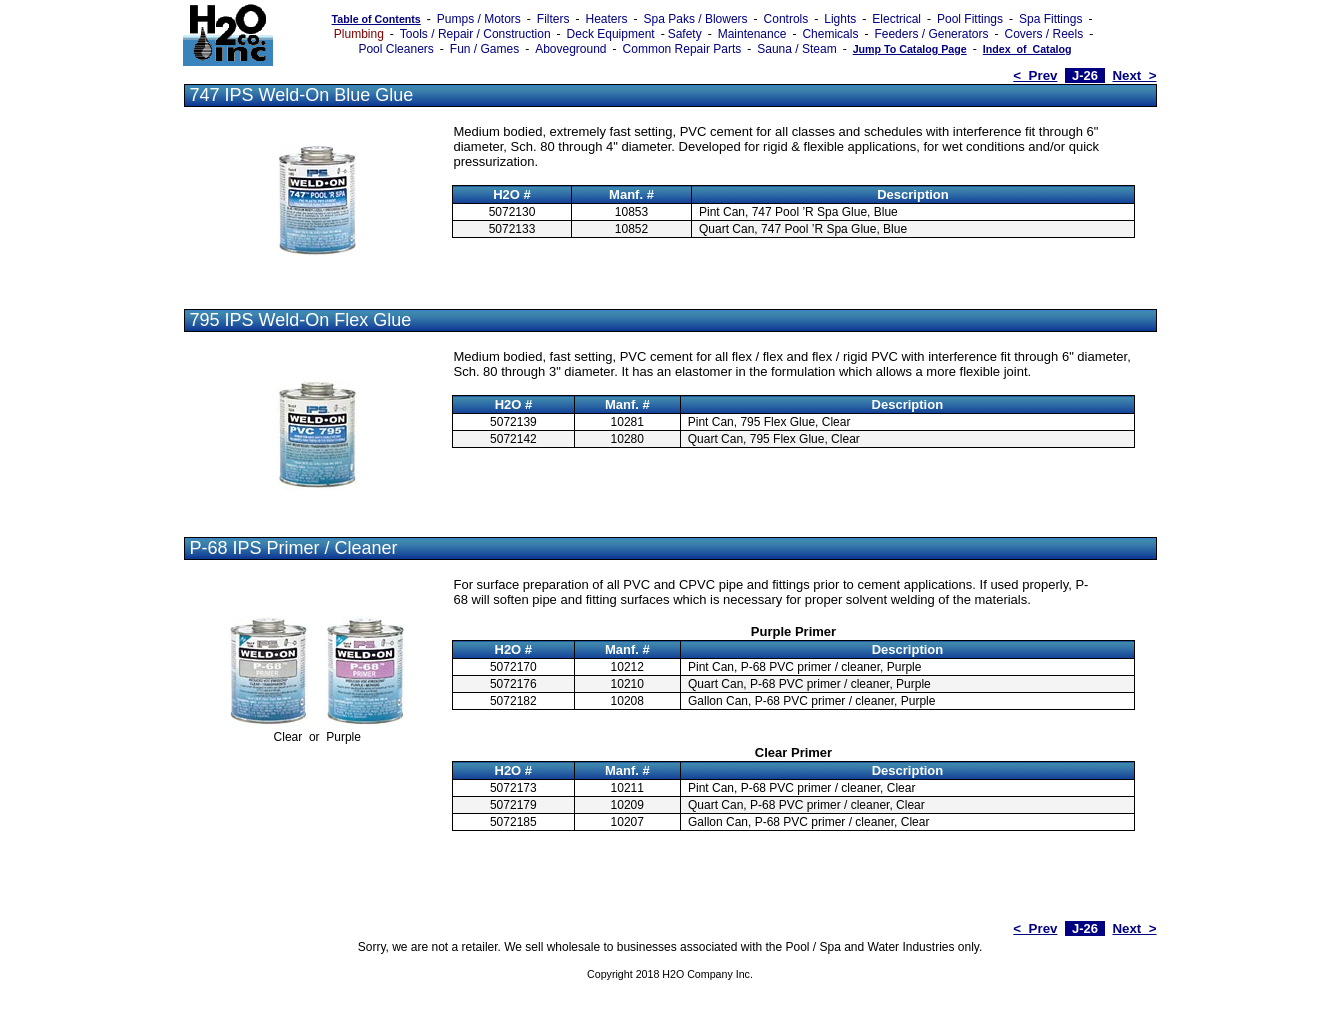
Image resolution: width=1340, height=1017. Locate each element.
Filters (553, 19)
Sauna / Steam (796, 49)
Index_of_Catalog (1027, 49)
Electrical (896, 19)
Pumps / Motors (479, 19)
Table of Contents (376, 19)
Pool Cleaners (395, 49)
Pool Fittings (970, 19)
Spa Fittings (1050, 19)
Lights (840, 19)
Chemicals (830, 34)
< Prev (1035, 75)
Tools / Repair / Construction (475, 34)
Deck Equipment (611, 34)
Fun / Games (484, 49)
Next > (1134, 75)
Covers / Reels (1043, 34)
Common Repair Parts (682, 49)
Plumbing (359, 34)
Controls (786, 19)
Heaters (607, 19)
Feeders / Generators (931, 34)
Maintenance (752, 34)
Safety (685, 34)
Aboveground (570, 49)
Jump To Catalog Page (910, 49)
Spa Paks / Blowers (696, 19)
